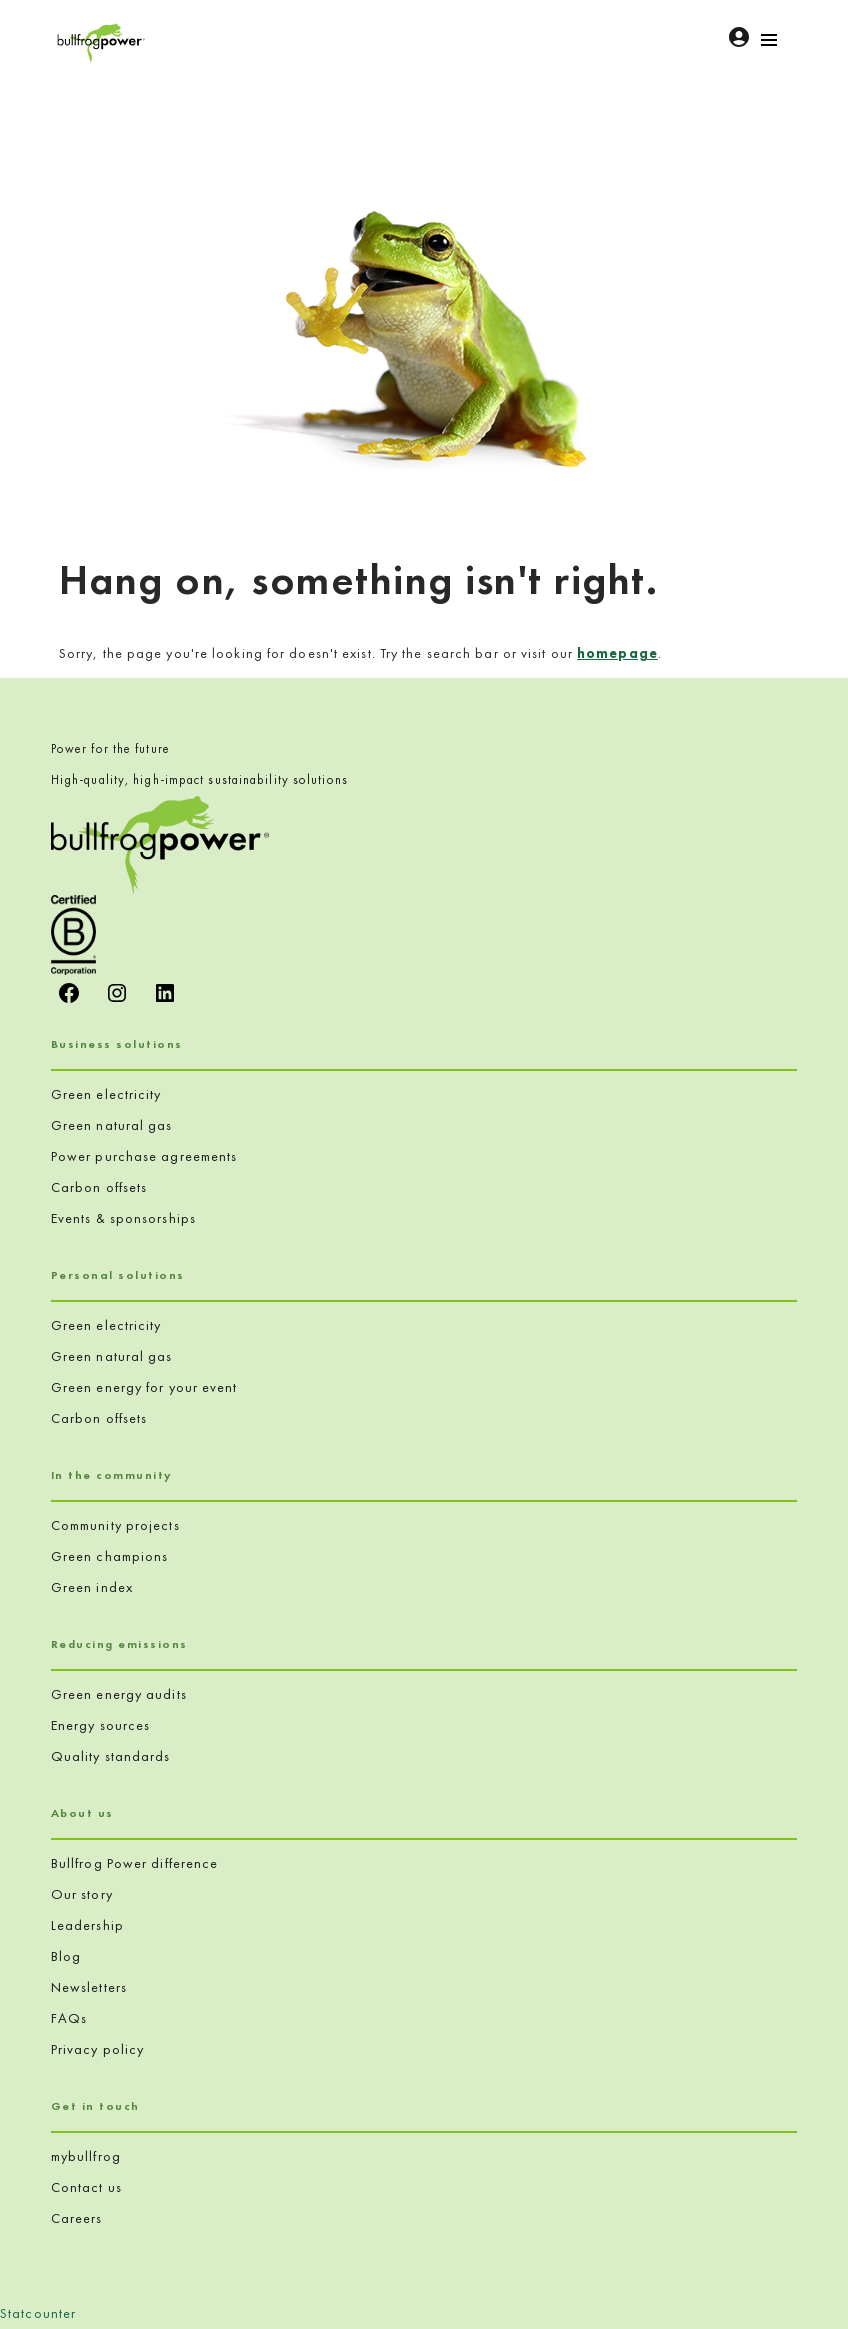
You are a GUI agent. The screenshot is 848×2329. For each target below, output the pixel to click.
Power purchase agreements (144, 1156)
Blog (66, 1956)
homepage (617, 653)
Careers (77, 2218)
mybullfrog (86, 2156)
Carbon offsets (99, 1187)
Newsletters (89, 1987)
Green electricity (106, 1094)
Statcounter (38, 2313)
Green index (92, 1587)
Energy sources (100, 1725)
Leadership (87, 1925)
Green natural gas (112, 1125)
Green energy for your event (144, 1387)
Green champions (110, 1556)
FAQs (69, 2018)
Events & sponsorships (123, 1218)
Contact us (86, 2187)
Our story (82, 1894)
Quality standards (111, 1756)
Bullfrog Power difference (135, 1863)
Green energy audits (119, 1694)
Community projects (115, 1525)
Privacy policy (97, 2049)
